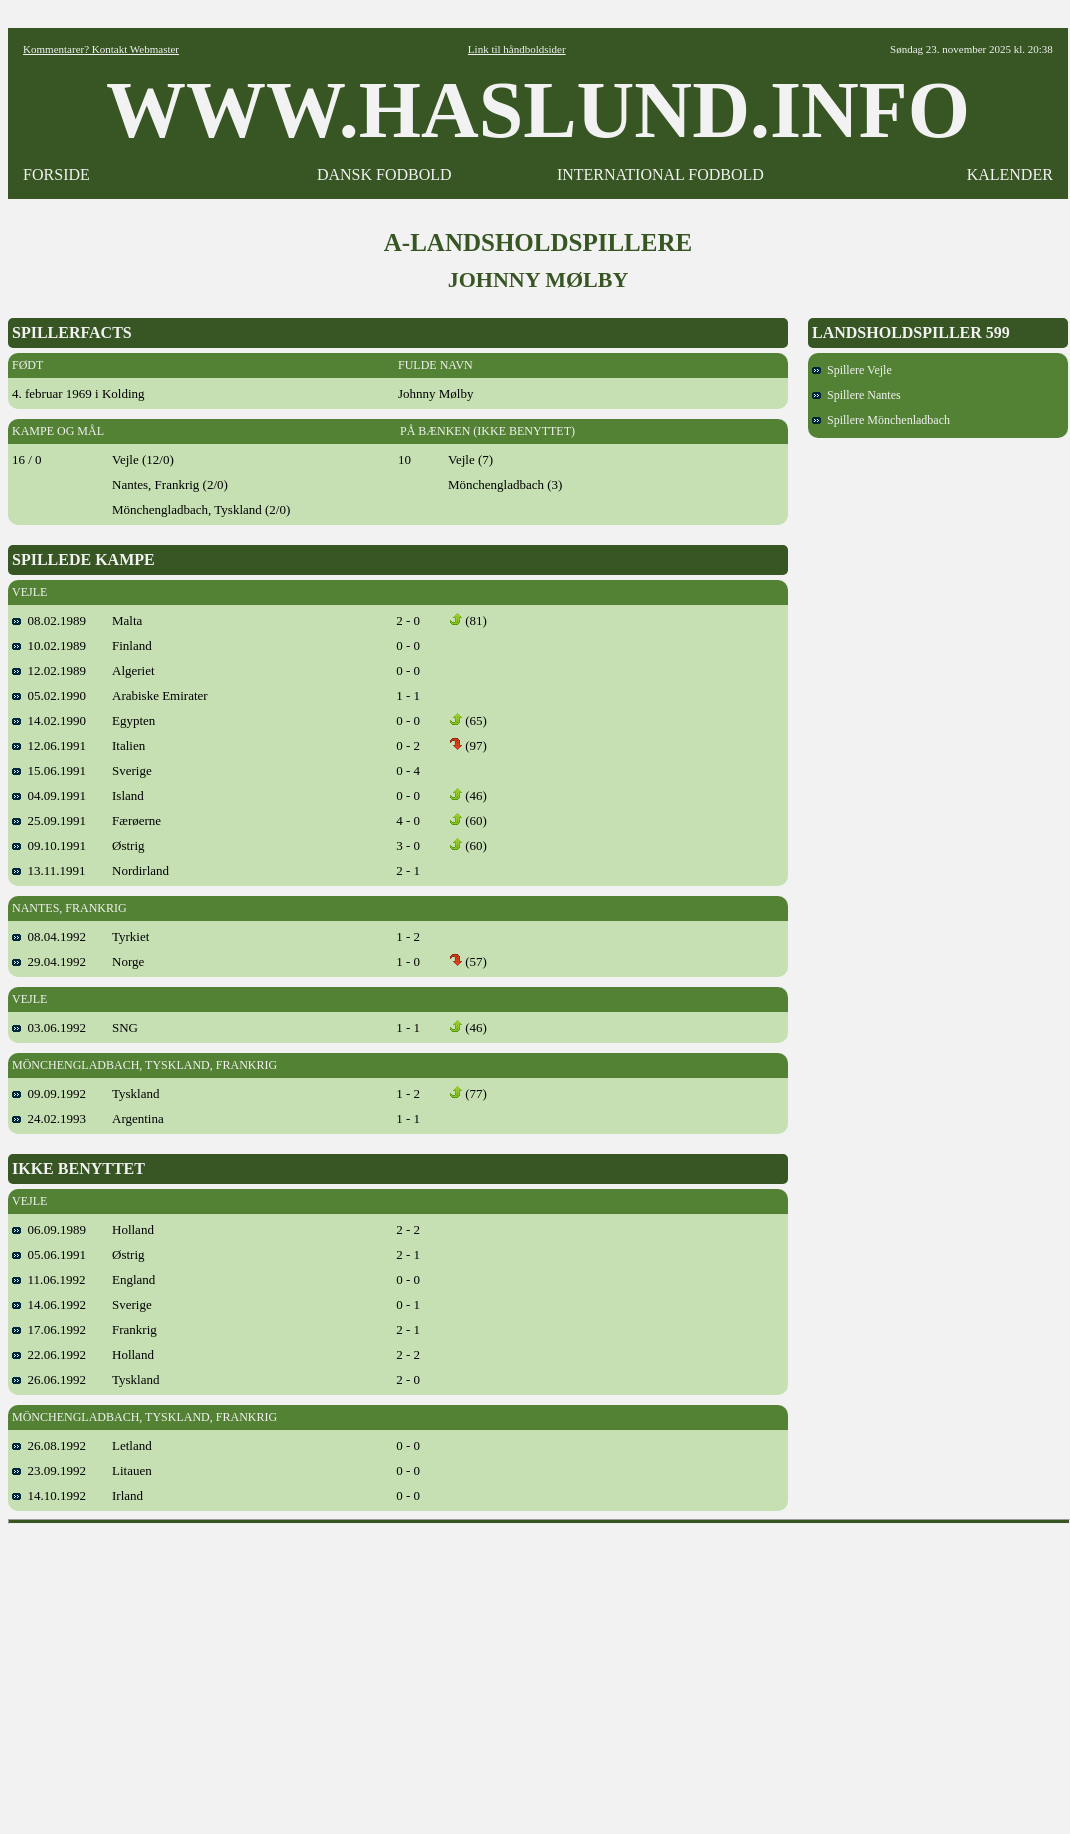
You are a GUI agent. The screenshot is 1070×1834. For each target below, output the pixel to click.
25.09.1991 (49, 820)
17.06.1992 (49, 1329)
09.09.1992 (49, 1093)
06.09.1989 (49, 1229)
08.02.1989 (49, 620)
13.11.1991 (49, 870)
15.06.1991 (49, 770)
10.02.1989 (49, 645)
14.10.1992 (49, 1495)
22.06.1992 (49, 1354)
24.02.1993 (49, 1118)
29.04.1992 (49, 961)
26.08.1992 (49, 1445)
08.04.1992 (49, 936)
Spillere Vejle (852, 370)
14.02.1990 (49, 720)
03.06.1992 (49, 1027)
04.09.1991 (49, 795)
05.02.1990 (49, 695)
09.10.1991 (49, 845)
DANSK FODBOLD (384, 174)
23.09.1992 (49, 1470)
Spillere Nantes (856, 395)
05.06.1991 (49, 1254)
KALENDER (1010, 174)
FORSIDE (56, 174)
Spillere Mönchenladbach (881, 420)
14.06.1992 (49, 1304)
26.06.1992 (49, 1379)
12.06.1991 (49, 745)
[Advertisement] (539, 1672)
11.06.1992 (49, 1279)
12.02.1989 (49, 670)
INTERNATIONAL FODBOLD (660, 174)
